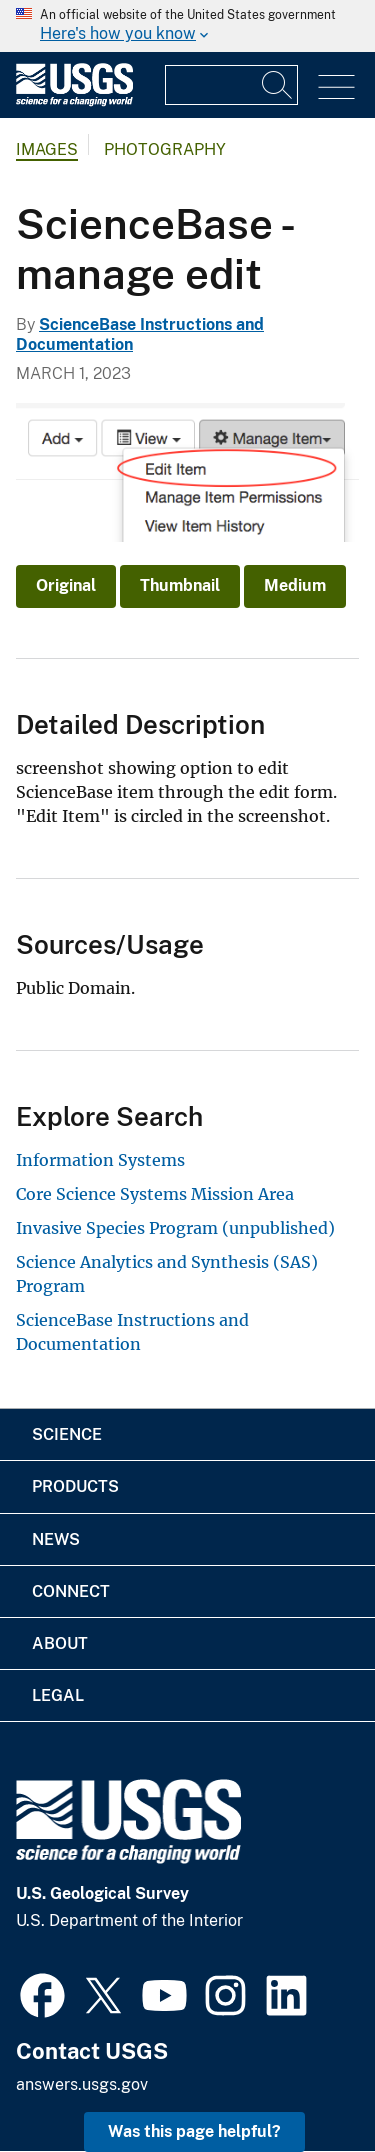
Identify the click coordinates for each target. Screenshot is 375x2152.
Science (67, 1434)
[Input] (231, 85)
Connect (71, 1591)
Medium (295, 585)
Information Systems (100, 1160)
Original (66, 585)
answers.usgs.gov (82, 2084)
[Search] (278, 85)
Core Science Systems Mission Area (155, 1194)
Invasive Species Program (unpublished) (175, 1228)
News (56, 1539)
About (60, 1643)
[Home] (74, 101)
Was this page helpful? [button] (194, 2131)
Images (47, 149)
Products (75, 1486)
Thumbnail (180, 585)
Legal (58, 1695)
